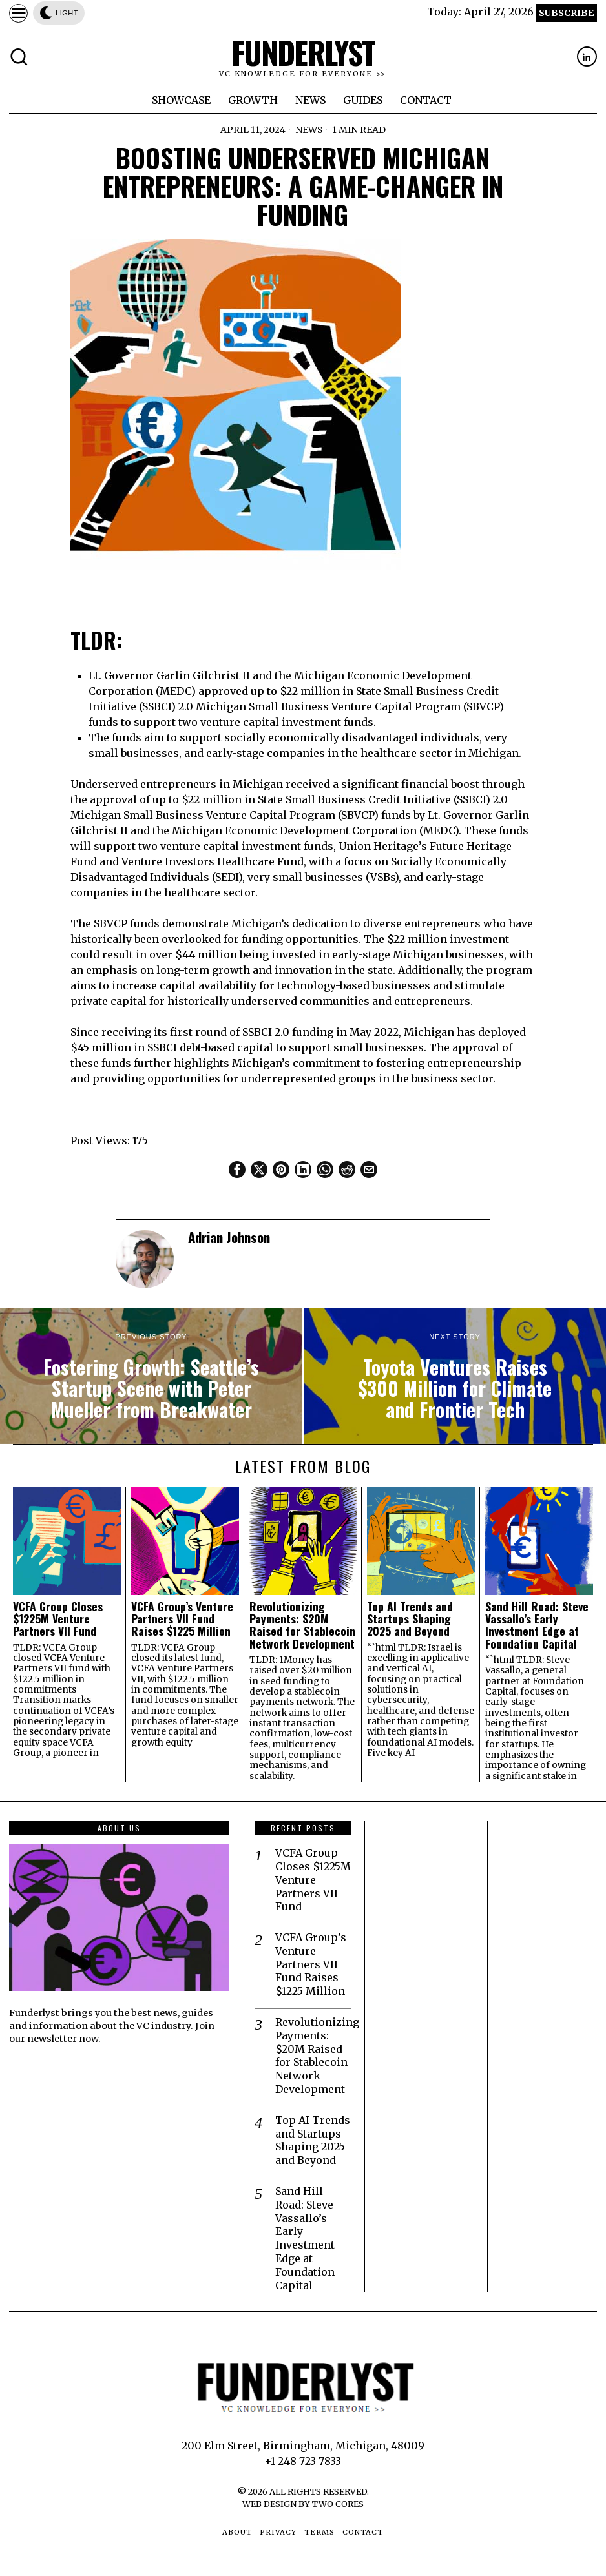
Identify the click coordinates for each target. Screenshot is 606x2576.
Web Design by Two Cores (303, 2504)
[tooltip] (587, 56)
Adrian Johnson (229, 1237)
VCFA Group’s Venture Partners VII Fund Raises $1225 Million (182, 1619)
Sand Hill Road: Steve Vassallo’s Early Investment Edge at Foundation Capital (537, 1625)
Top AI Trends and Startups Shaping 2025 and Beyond (410, 1619)
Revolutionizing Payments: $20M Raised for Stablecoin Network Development (302, 1625)
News (308, 130)
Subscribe (566, 13)
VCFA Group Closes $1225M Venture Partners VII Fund (58, 1619)
